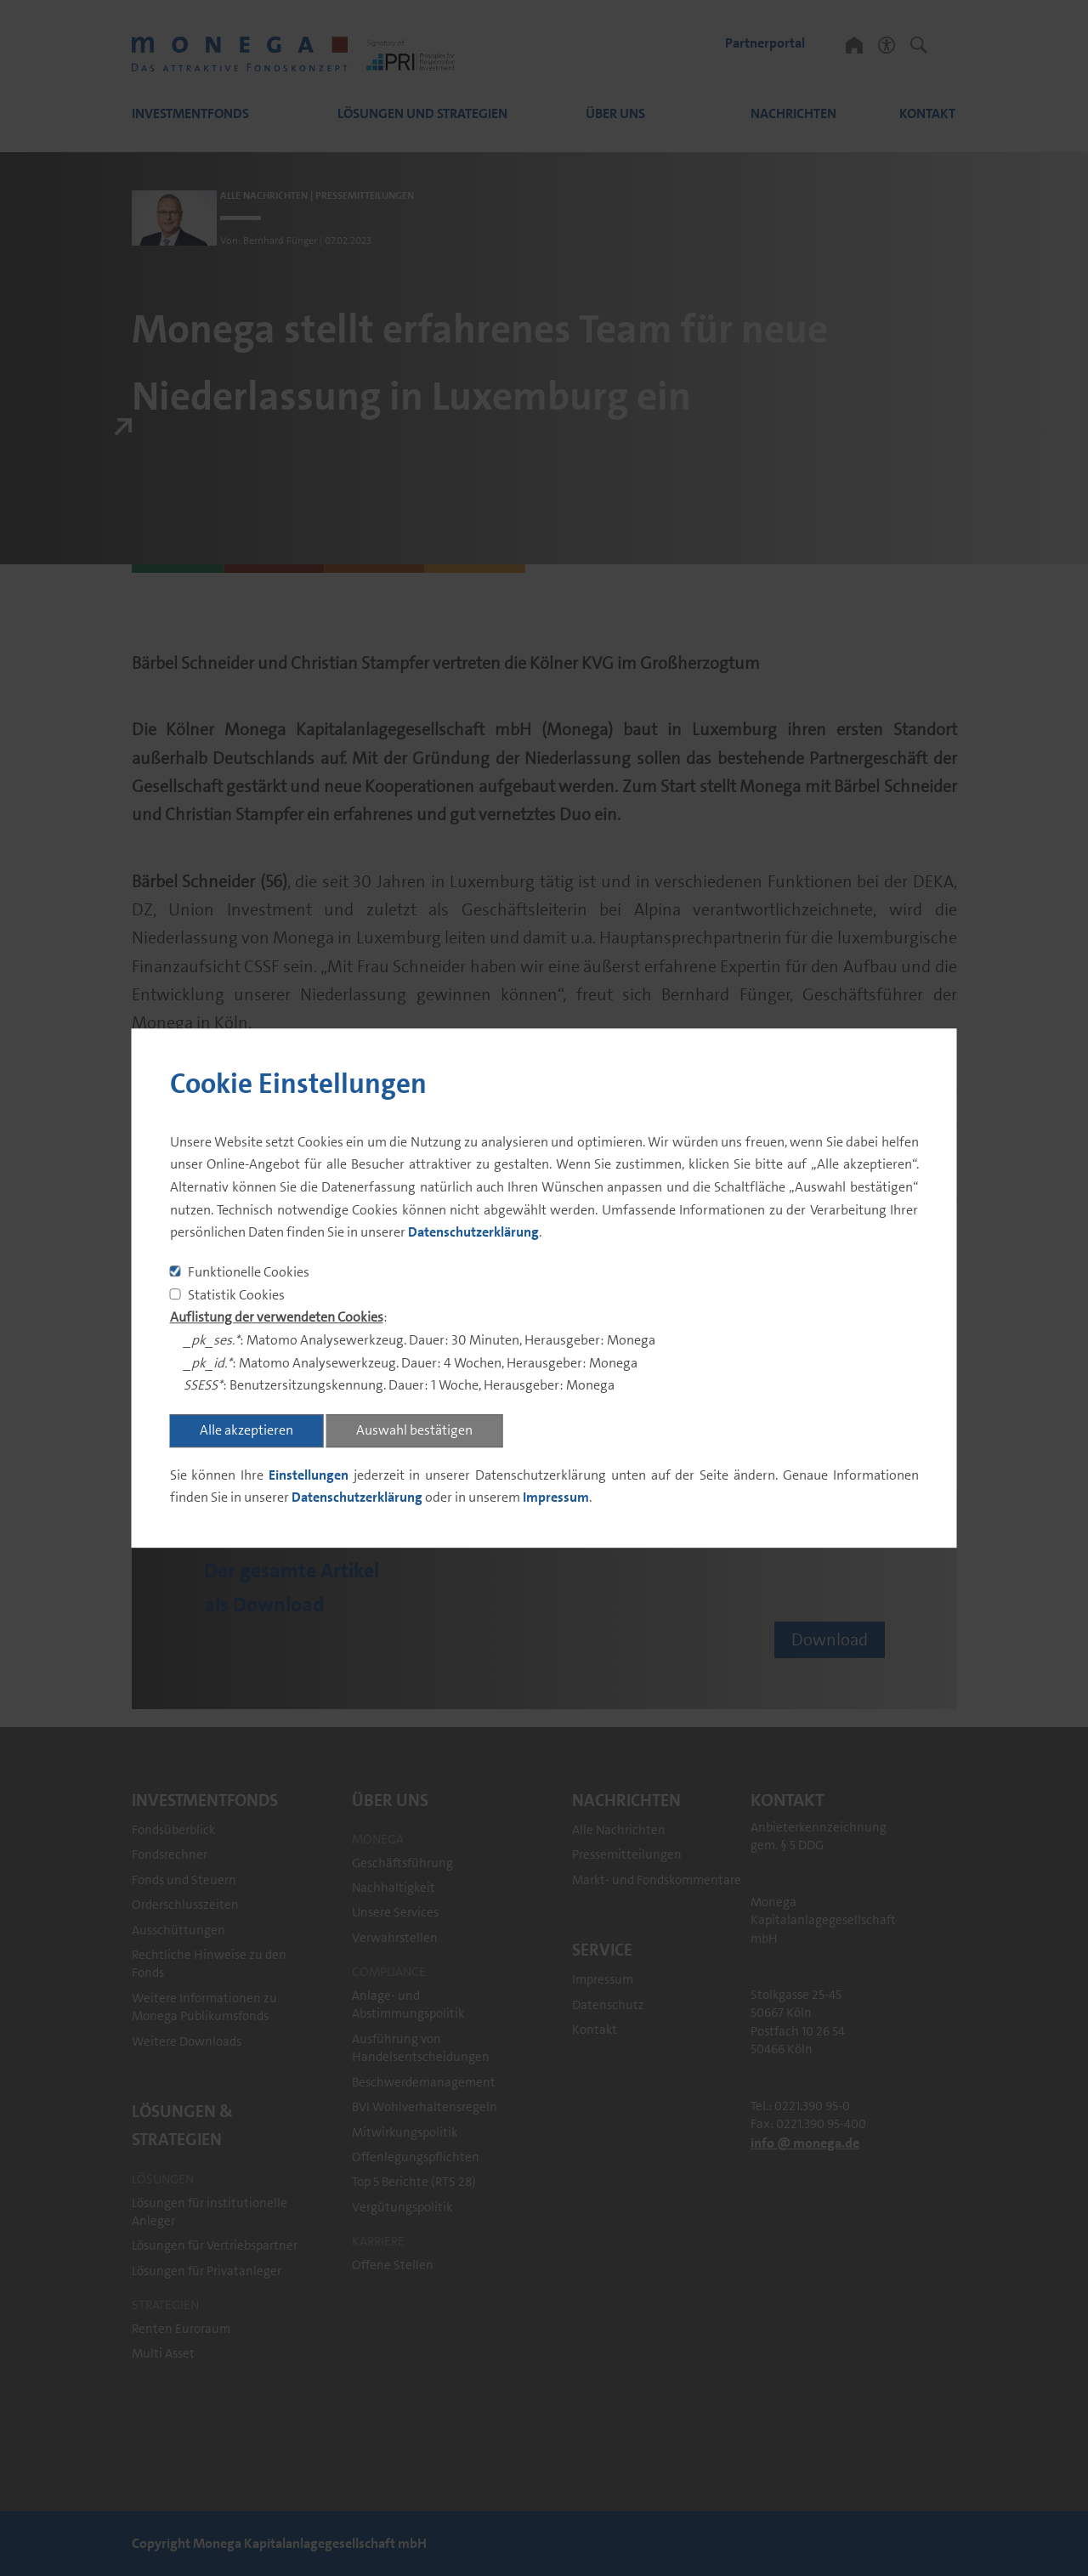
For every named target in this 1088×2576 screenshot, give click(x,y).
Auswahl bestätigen (414, 1430)
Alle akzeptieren (246, 1430)
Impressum (556, 1498)
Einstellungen (308, 1475)
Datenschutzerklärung (473, 1233)
